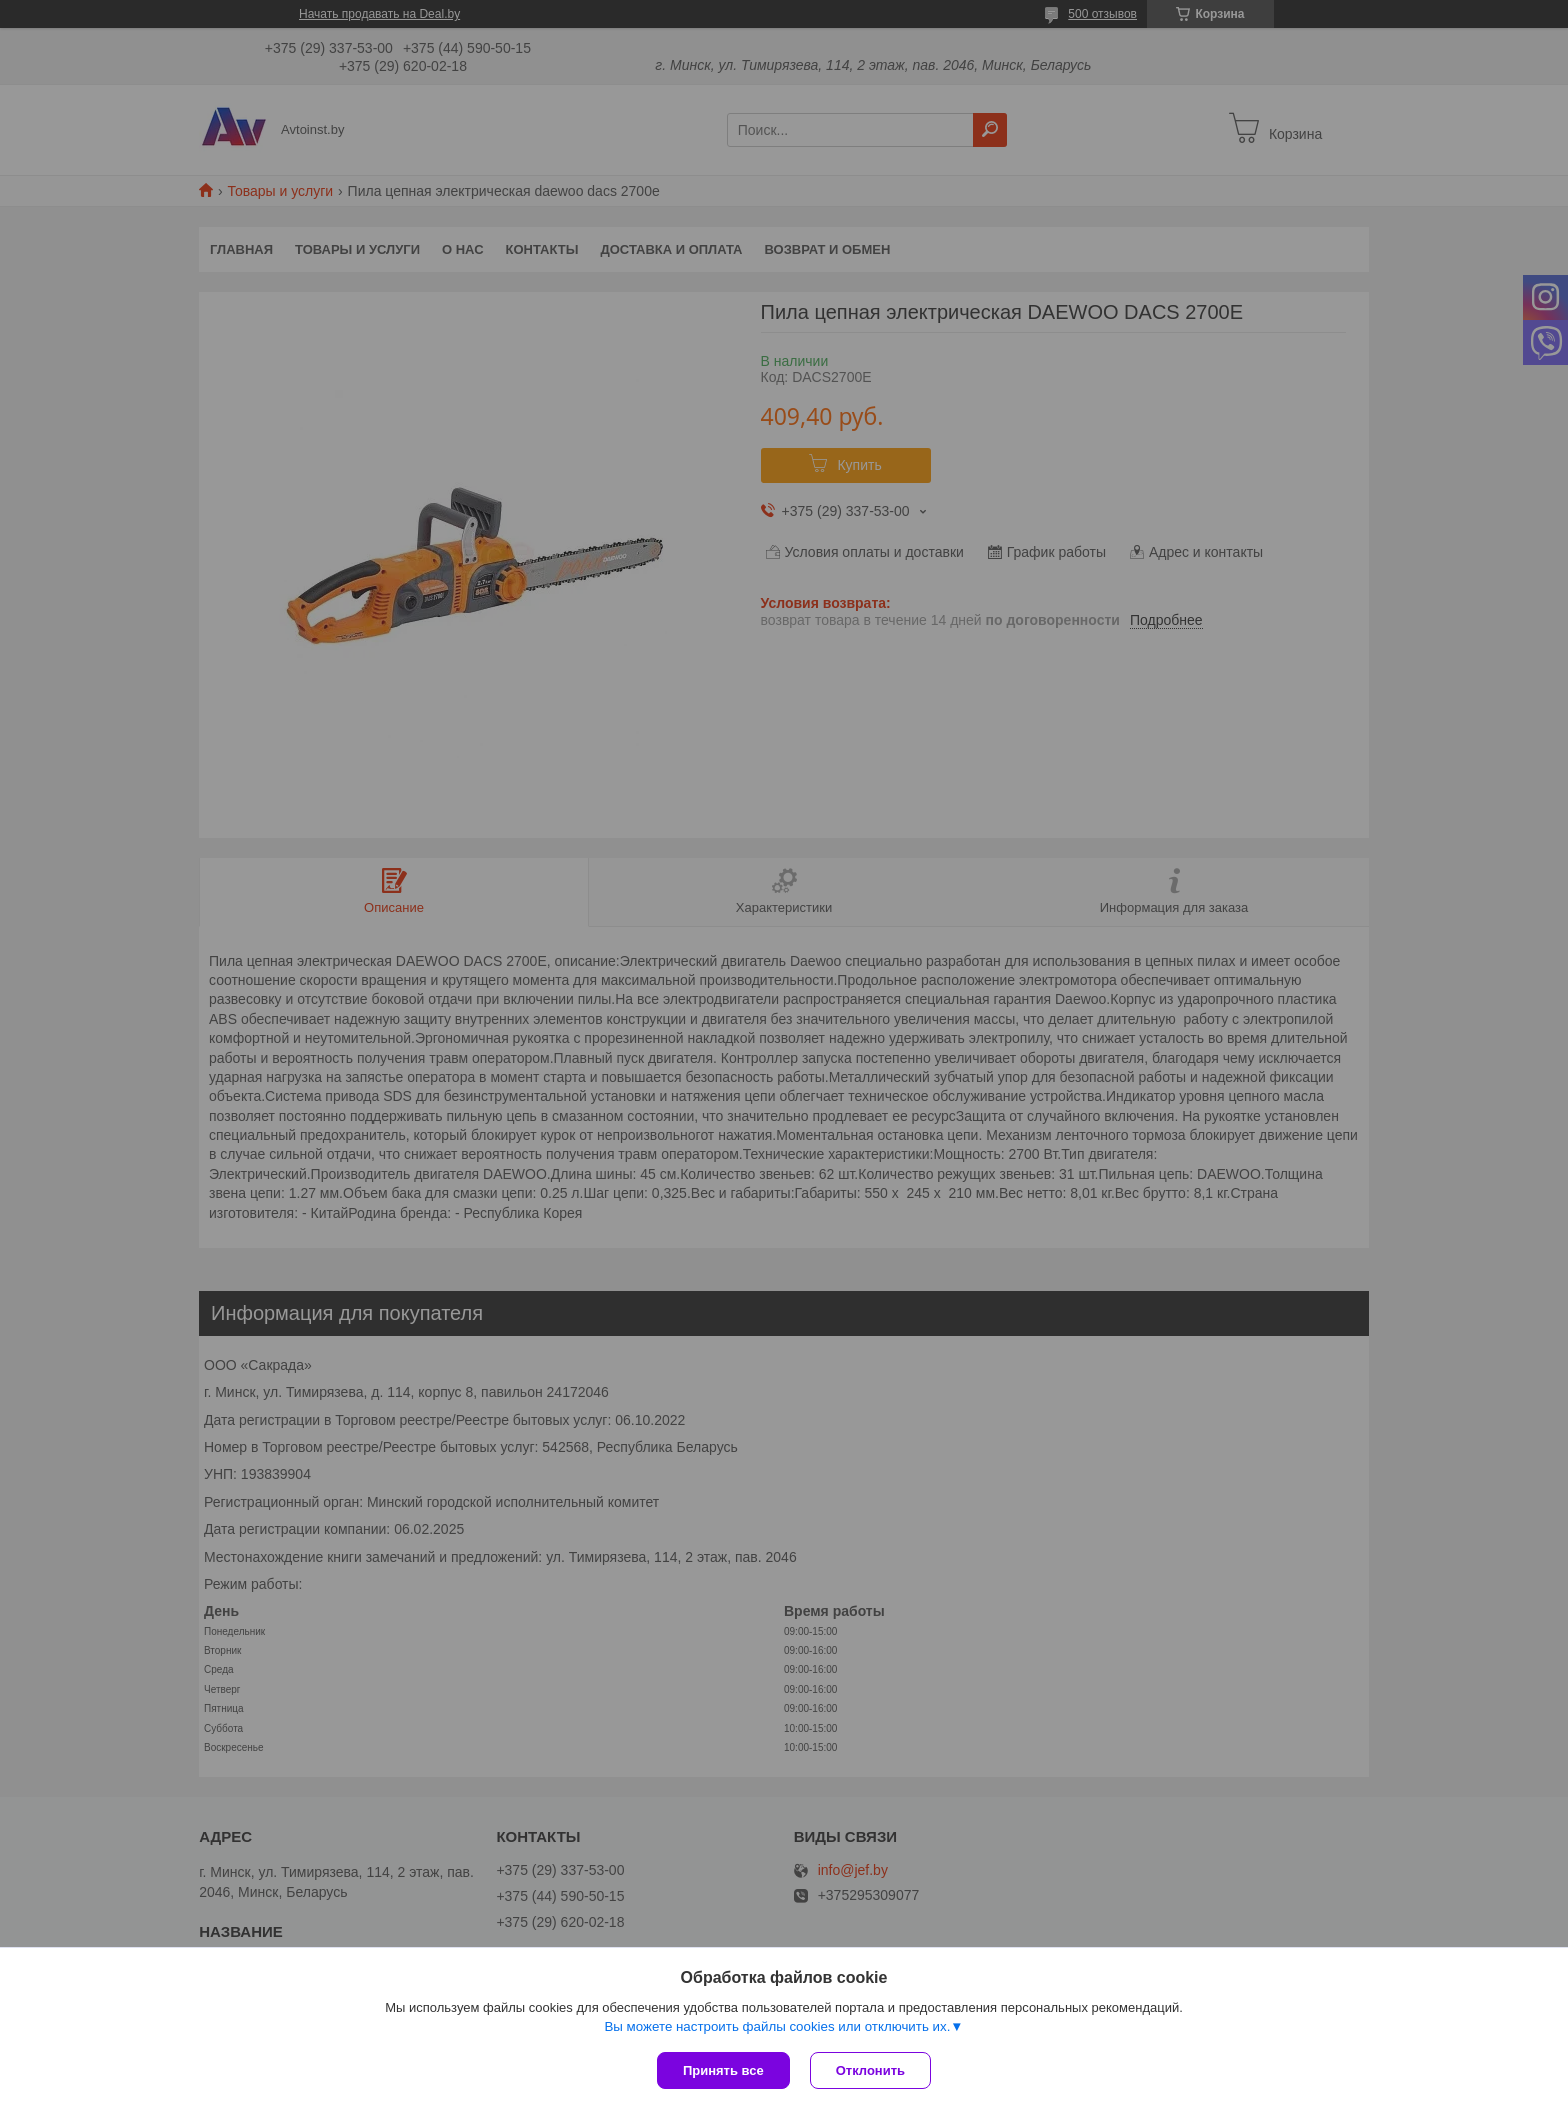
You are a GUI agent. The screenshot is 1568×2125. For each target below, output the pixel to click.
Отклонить (870, 2070)
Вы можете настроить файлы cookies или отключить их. (777, 2026)
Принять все (723, 2070)
